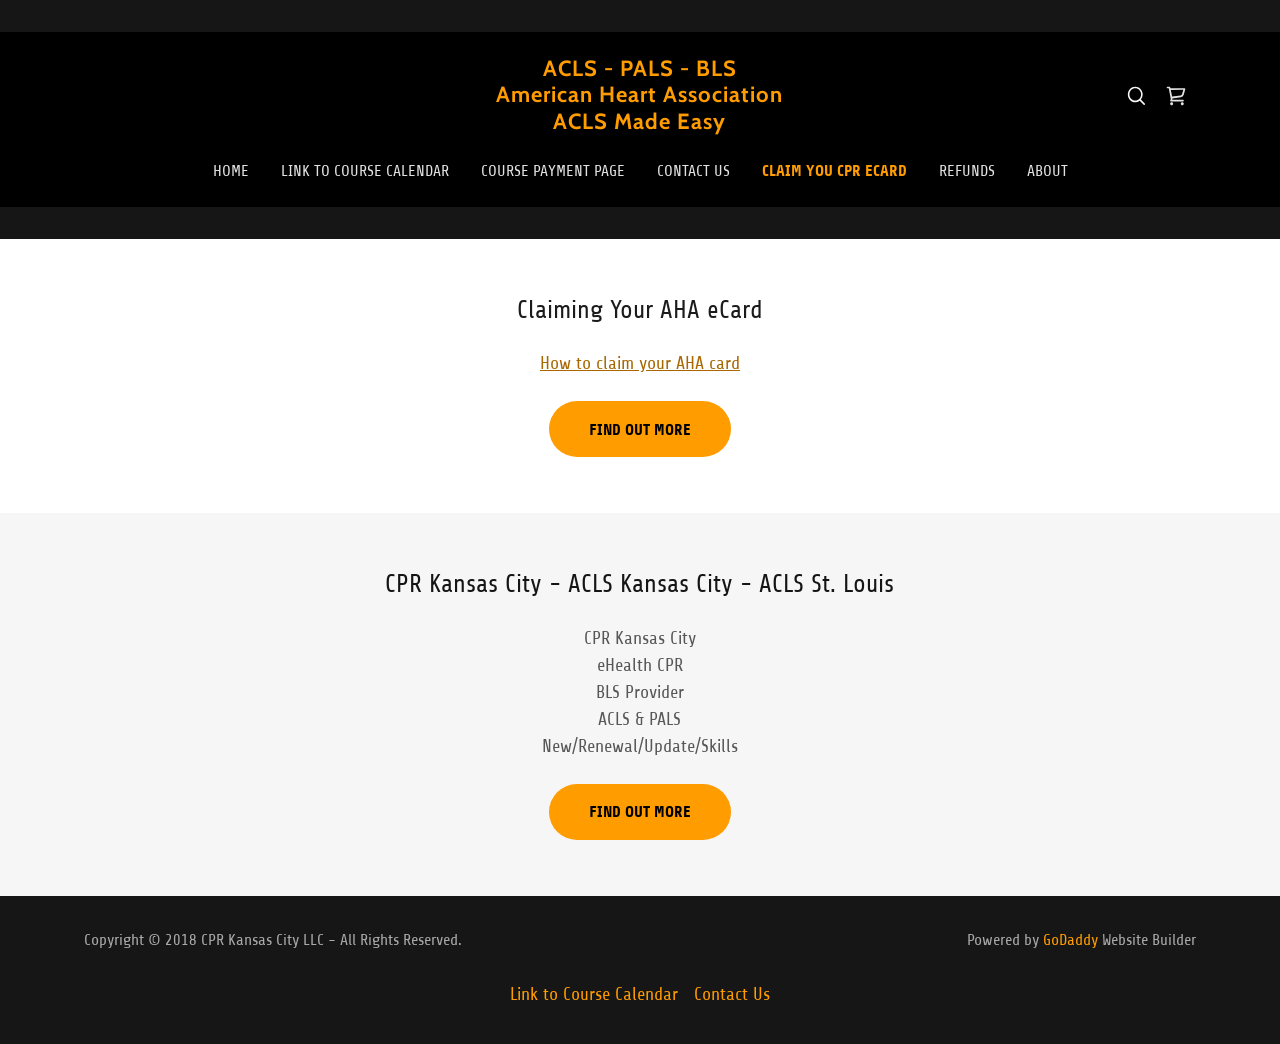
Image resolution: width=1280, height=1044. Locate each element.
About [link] (1047, 171)
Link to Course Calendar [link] (365, 171)
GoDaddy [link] (1070, 940)
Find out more (640, 429)
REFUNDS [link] (967, 171)
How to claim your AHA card (640, 363)
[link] (640, 123)
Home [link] (231, 171)
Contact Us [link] (693, 171)
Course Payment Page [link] (553, 171)
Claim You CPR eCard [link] (834, 170)
